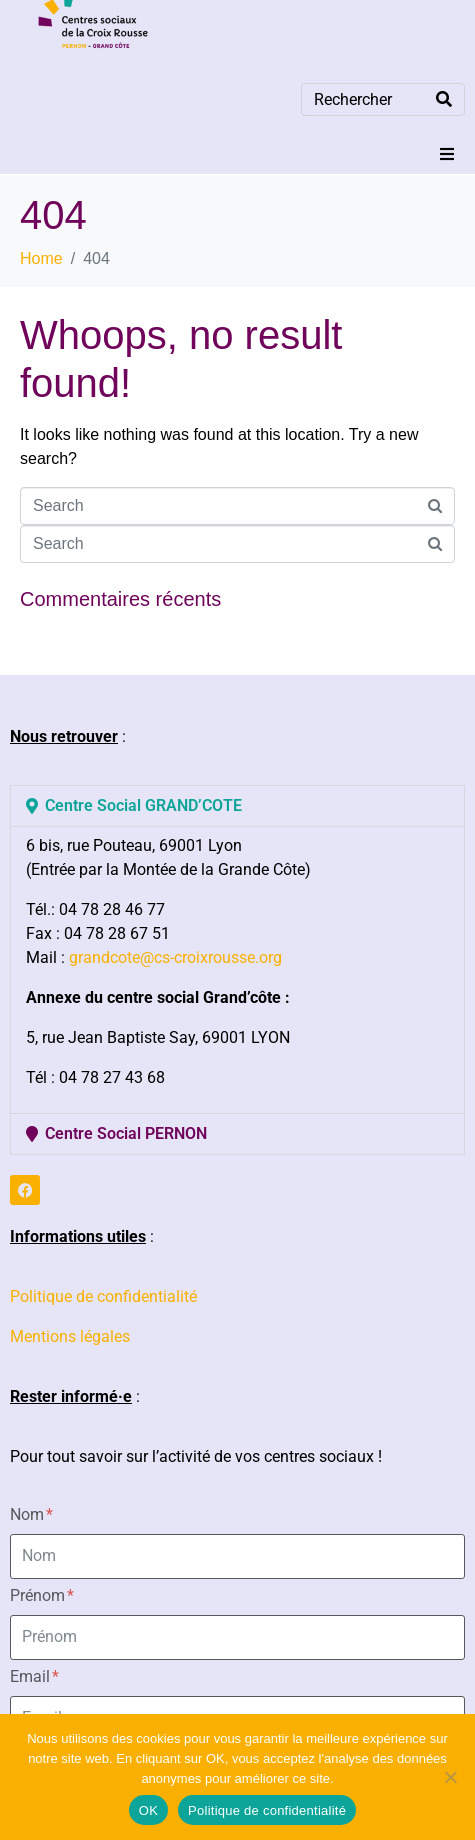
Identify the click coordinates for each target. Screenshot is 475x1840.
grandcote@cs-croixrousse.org (175, 957)
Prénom (42, 1595)
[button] (447, 154)
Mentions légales (70, 1336)
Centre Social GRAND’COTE (143, 805)
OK (148, 1810)
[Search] (444, 99)
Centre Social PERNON (126, 1133)
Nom (31, 1514)
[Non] (450, 1777)
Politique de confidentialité (103, 1296)
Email (34, 1676)
